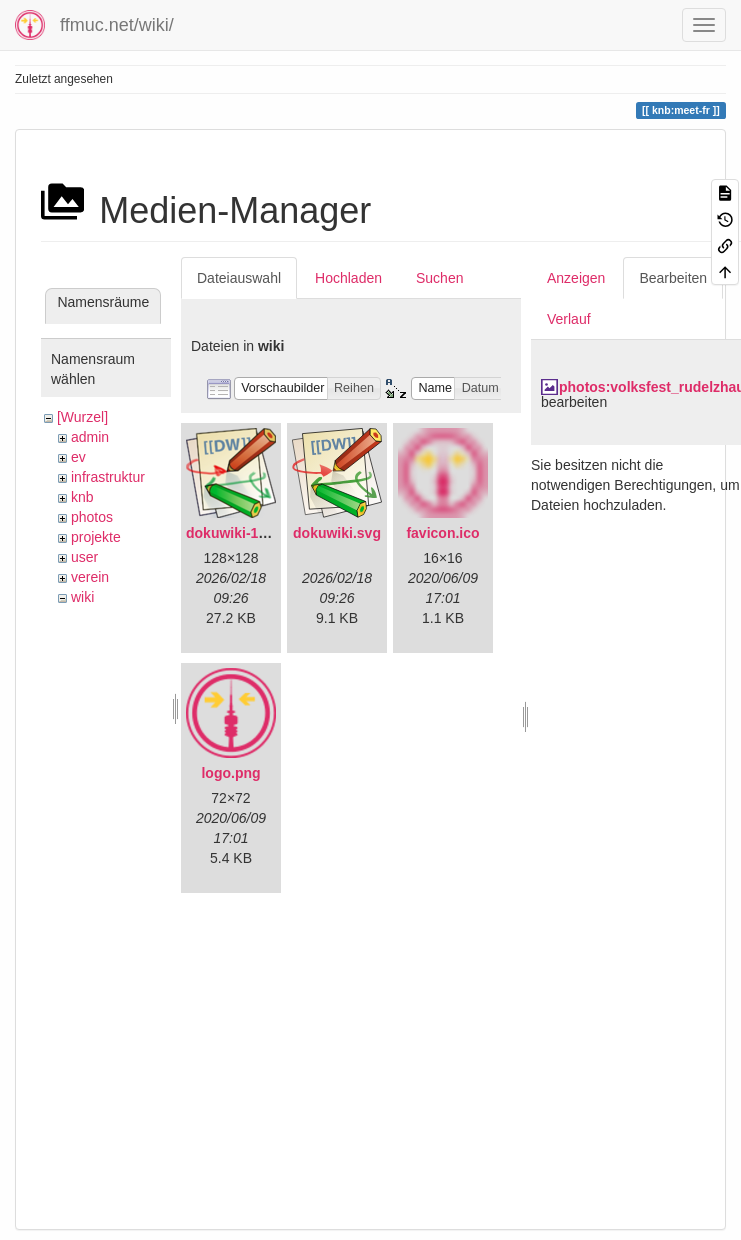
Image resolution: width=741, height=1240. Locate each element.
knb (82, 497)
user (84, 557)
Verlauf (569, 319)
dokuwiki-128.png (244, 533)
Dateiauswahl (239, 278)
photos (92, 517)
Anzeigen (576, 278)
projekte (96, 537)
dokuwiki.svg (337, 533)
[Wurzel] (82, 417)
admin (90, 437)
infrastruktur (108, 477)
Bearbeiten (673, 278)
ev (78, 457)
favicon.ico (442, 533)
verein (90, 577)
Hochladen (348, 278)
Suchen (439, 278)
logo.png (230, 773)
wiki (82, 597)
